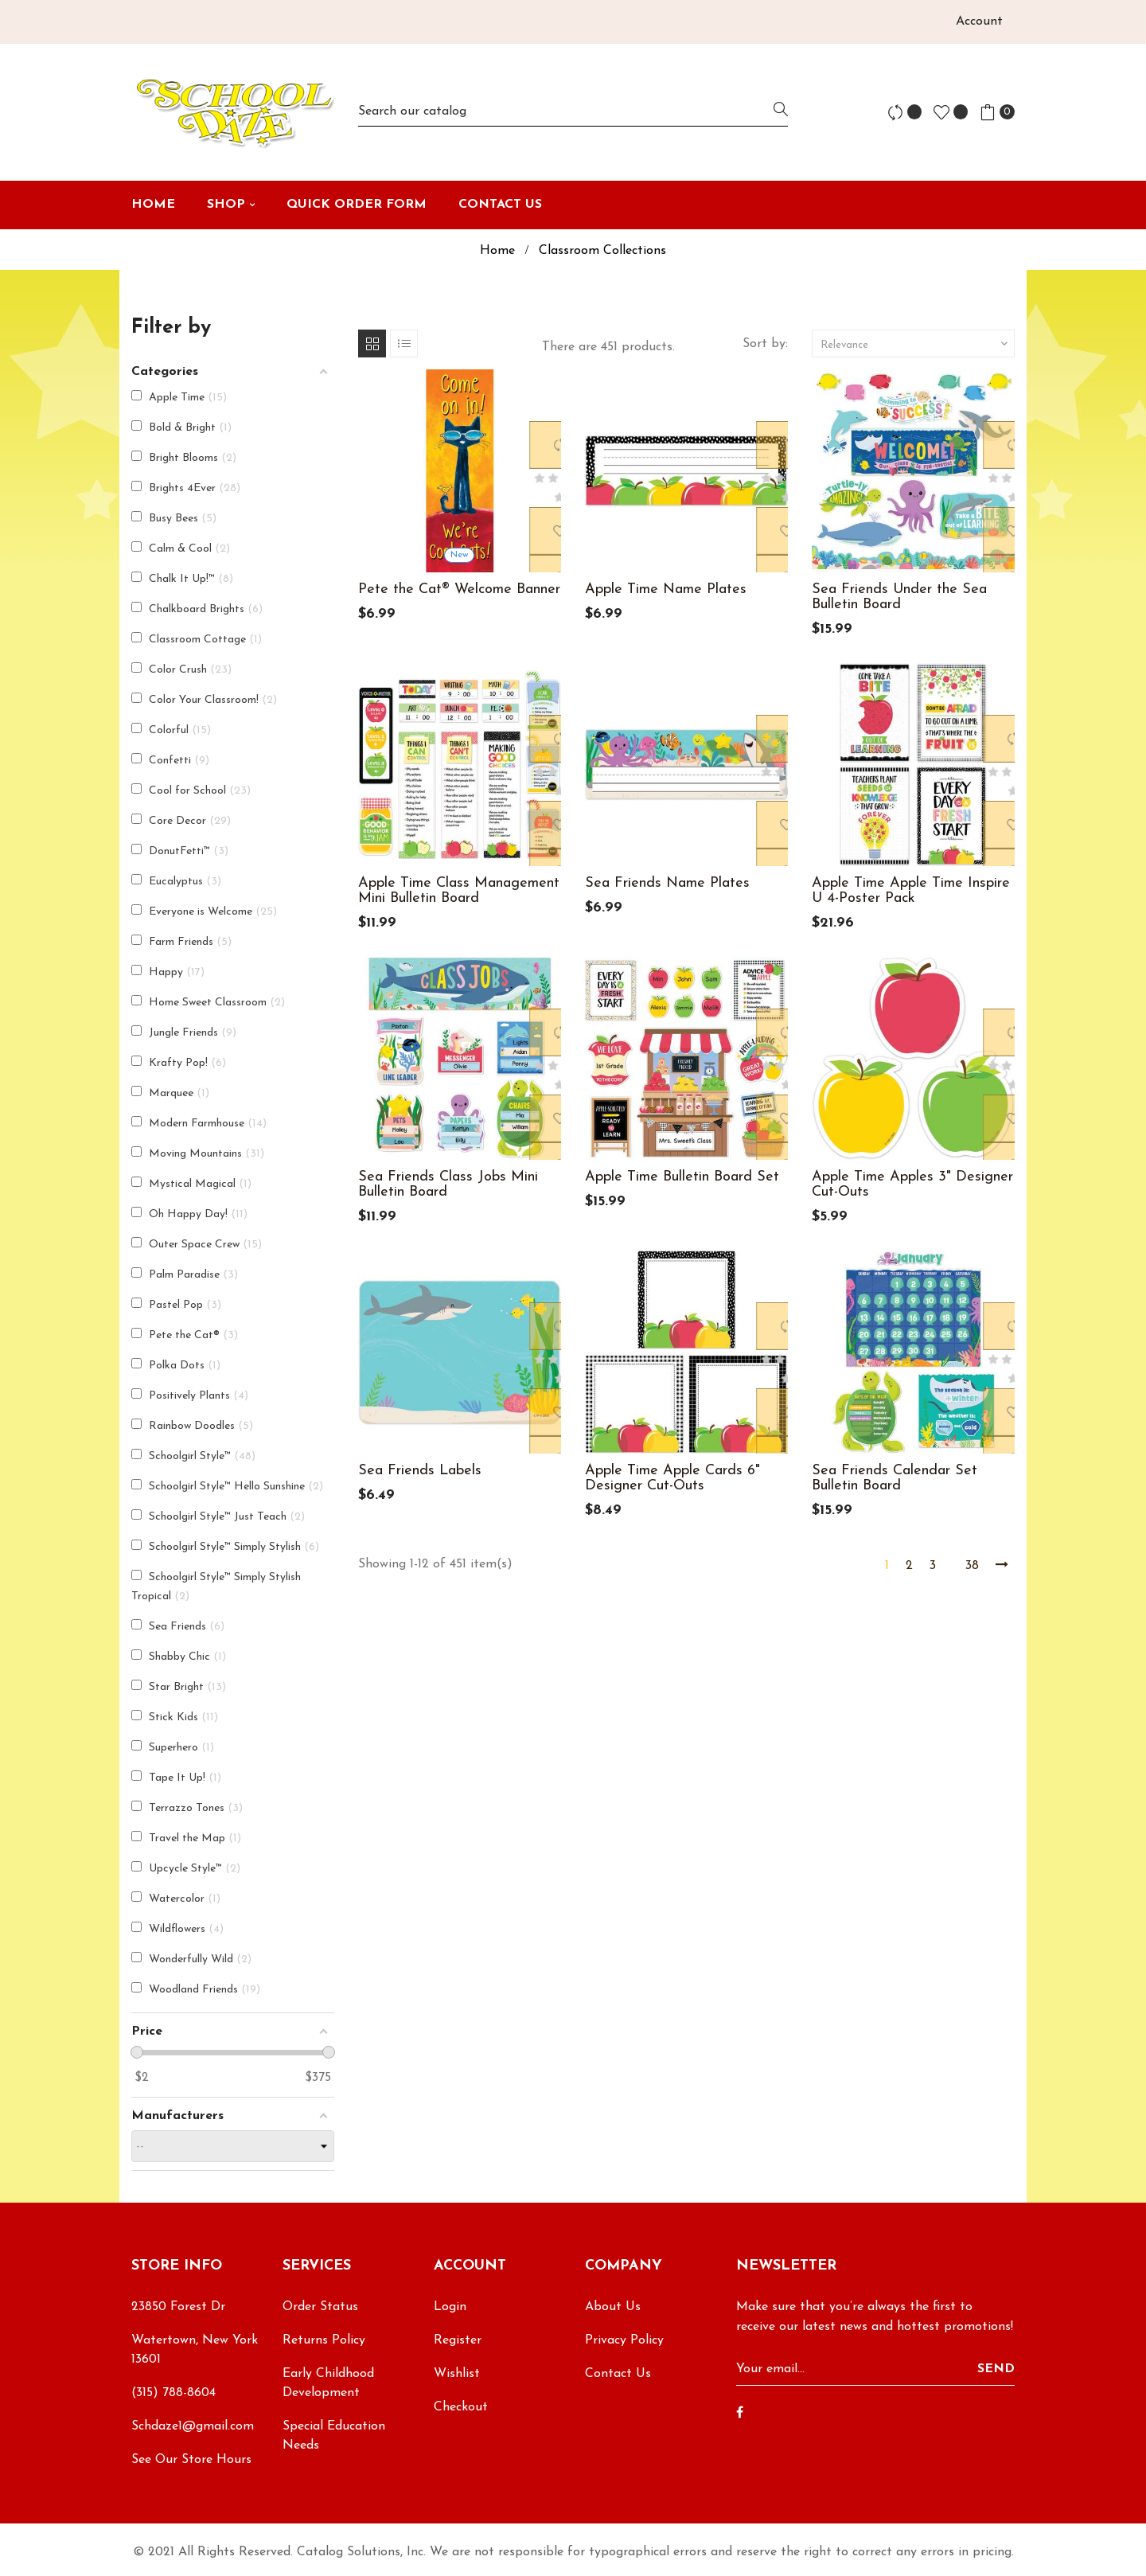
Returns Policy (324, 2340)
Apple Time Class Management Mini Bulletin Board (458, 891)
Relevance (916, 344)
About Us (613, 2307)
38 (972, 1565)
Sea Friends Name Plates (667, 883)
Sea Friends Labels (419, 1470)
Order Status (320, 2307)
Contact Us (618, 2373)
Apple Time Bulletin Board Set (682, 1177)
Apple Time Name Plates (665, 589)
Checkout (461, 2407)
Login (450, 2307)
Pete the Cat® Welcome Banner (459, 589)
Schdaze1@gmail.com (192, 2426)
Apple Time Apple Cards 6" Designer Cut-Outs (672, 1478)
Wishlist (457, 2373)
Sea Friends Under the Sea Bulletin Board (899, 597)
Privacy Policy (624, 2340)
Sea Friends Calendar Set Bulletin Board (894, 1478)
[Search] (573, 112)
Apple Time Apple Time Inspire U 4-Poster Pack (911, 891)
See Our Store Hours (191, 2459)
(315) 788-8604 (173, 2393)
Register (457, 2340)
